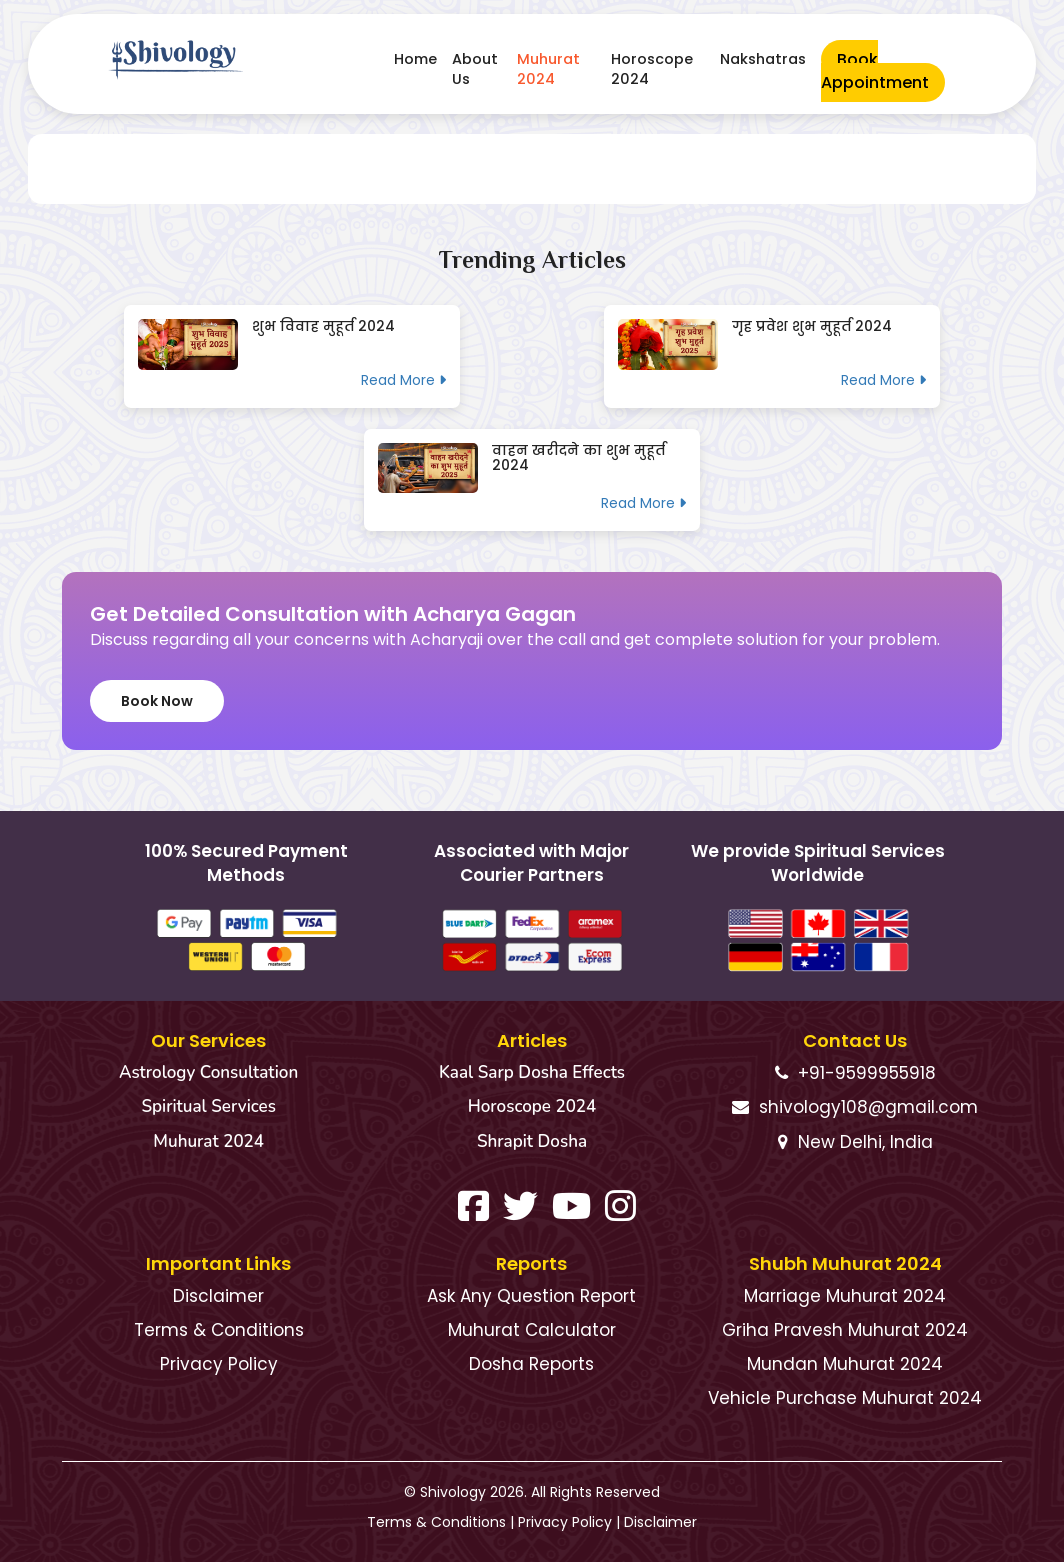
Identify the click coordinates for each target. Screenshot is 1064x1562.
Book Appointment (875, 71)
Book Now (157, 701)
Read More (403, 380)
